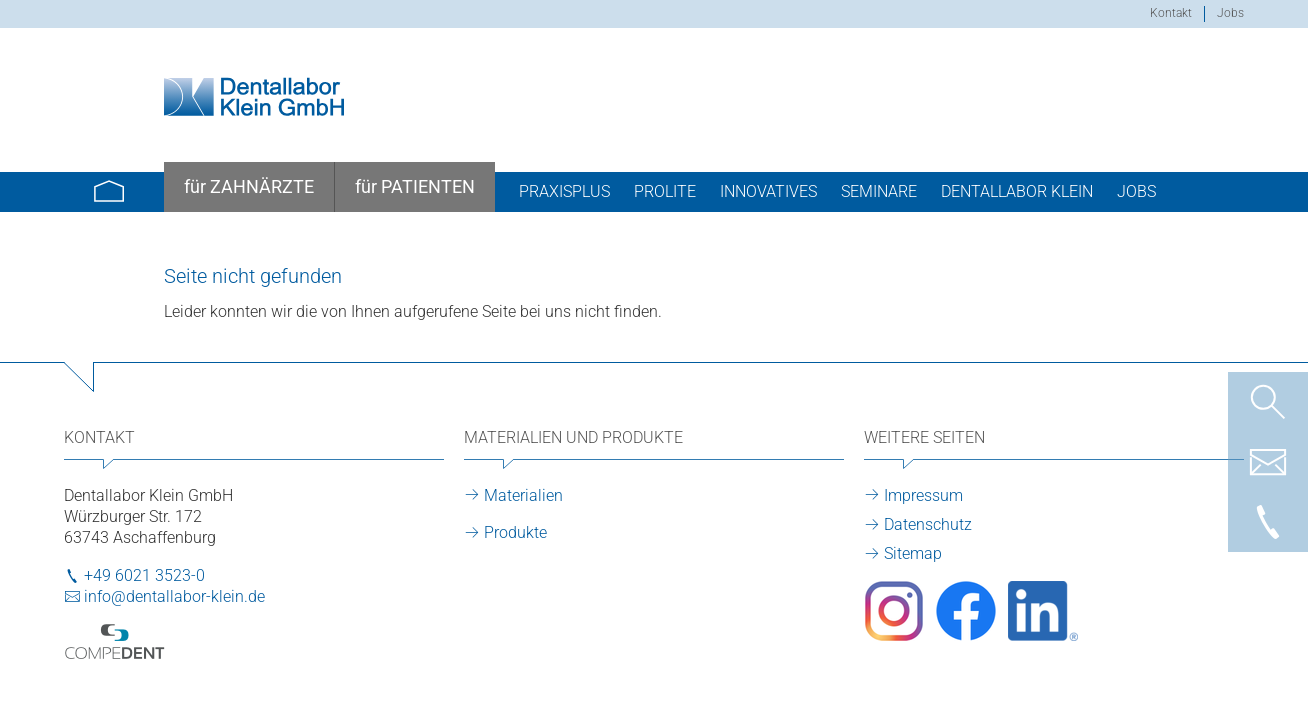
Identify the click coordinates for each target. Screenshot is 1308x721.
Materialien (523, 495)
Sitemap (913, 553)
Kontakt (1171, 13)
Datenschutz (928, 524)
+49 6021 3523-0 (144, 575)
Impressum (923, 495)
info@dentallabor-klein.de (174, 596)
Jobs (1230, 13)
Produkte (515, 532)
